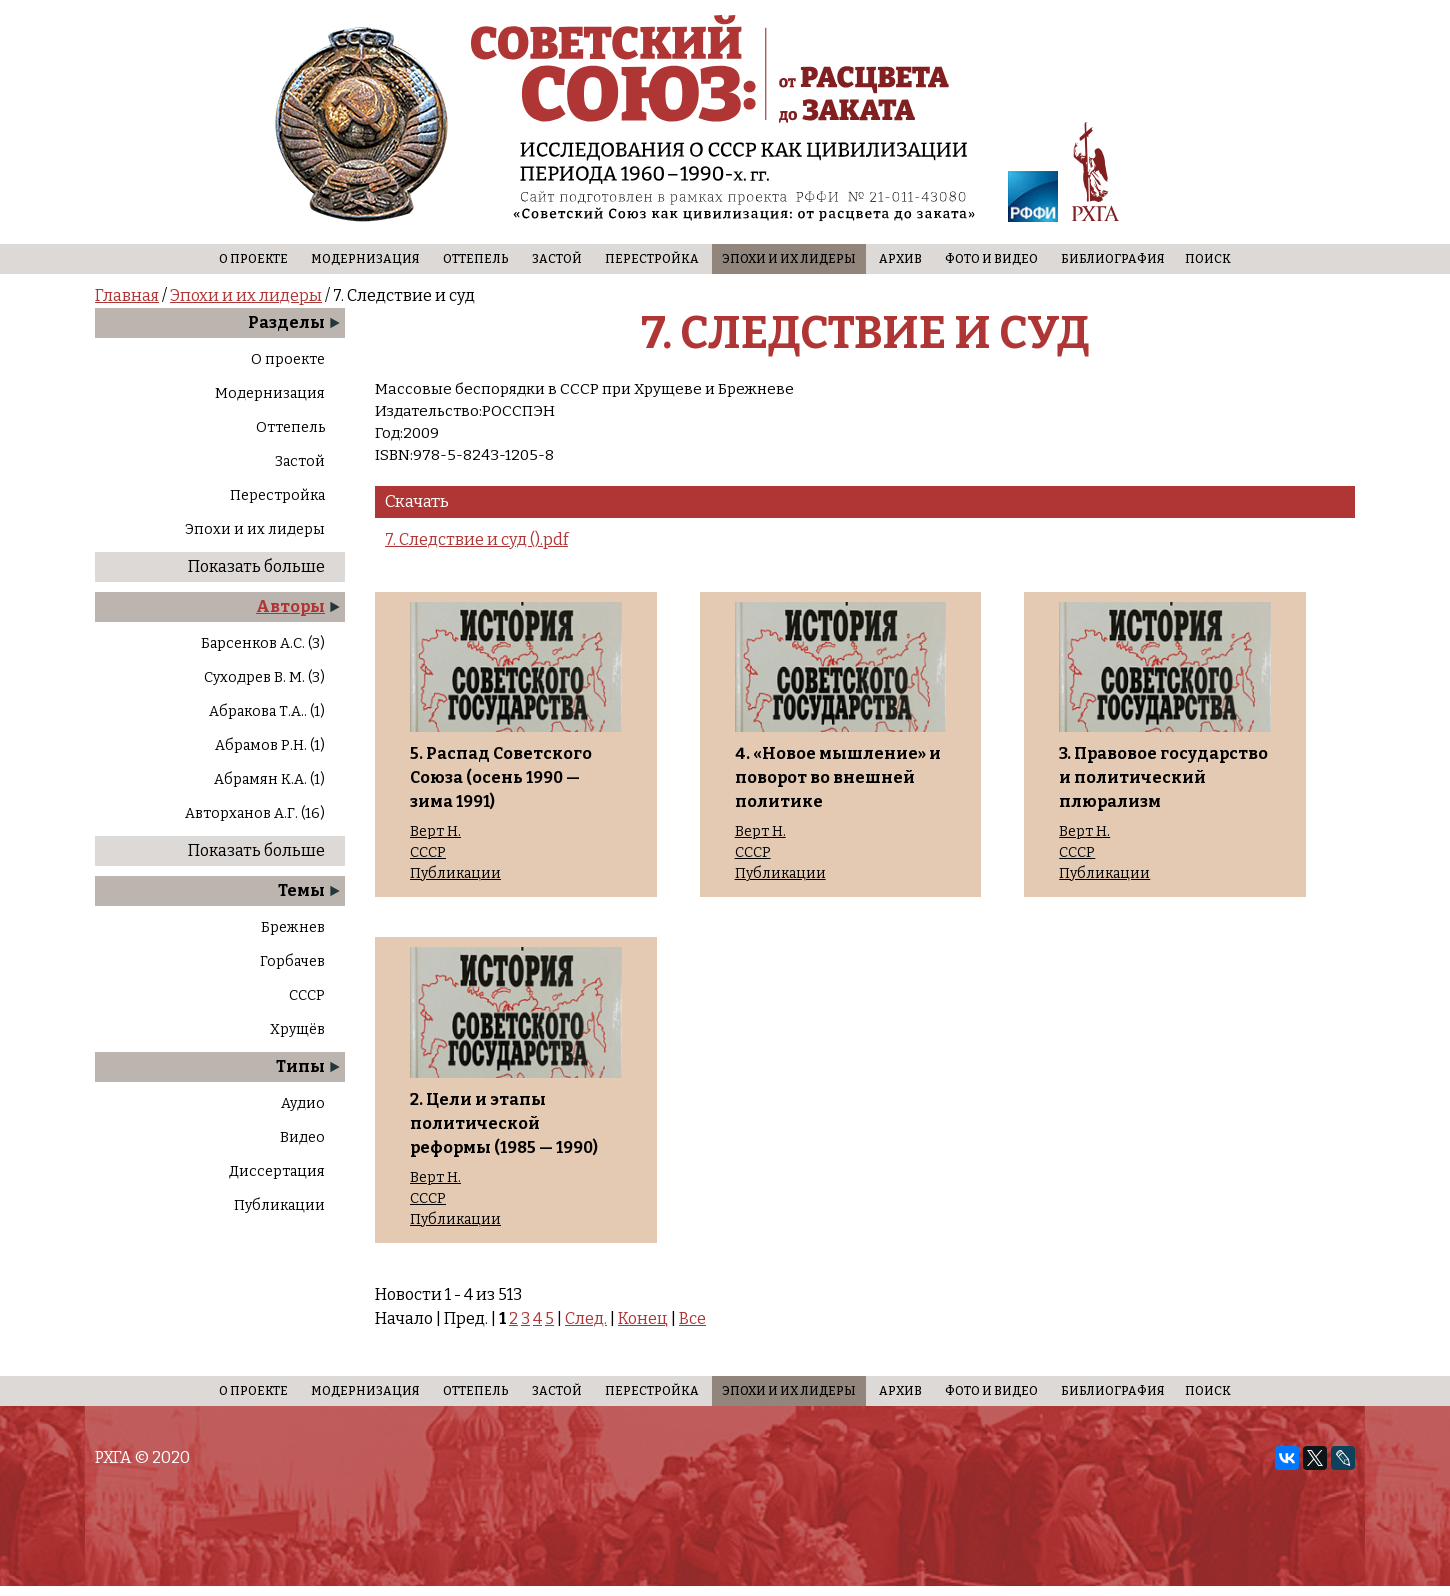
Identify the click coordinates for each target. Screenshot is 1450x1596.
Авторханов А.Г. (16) (255, 813)
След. (586, 1318)
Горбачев (292, 961)
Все (692, 1318)
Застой (557, 259)
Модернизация (365, 259)
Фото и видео (991, 259)
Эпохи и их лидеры (789, 259)
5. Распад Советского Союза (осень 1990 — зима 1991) (501, 777)
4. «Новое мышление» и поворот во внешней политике (838, 777)
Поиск (1208, 259)
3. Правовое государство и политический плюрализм (1163, 777)
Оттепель (476, 259)
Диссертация (277, 1171)
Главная (127, 295)
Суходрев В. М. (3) (264, 677)
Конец (643, 1318)
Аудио (303, 1103)
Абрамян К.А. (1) (269, 779)
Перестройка (652, 259)
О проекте (253, 259)
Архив (900, 259)
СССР (307, 995)
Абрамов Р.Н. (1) (270, 745)
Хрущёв (297, 1029)
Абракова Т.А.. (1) (267, 711)
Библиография (1113, 259)
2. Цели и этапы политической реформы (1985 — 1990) (504, 1123)
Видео (302, 1137)
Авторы (290, 606)
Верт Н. (435, 832)
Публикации (279, 1205)
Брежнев (293, 927)
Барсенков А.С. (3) (263, 643)
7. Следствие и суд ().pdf (476, 539)
